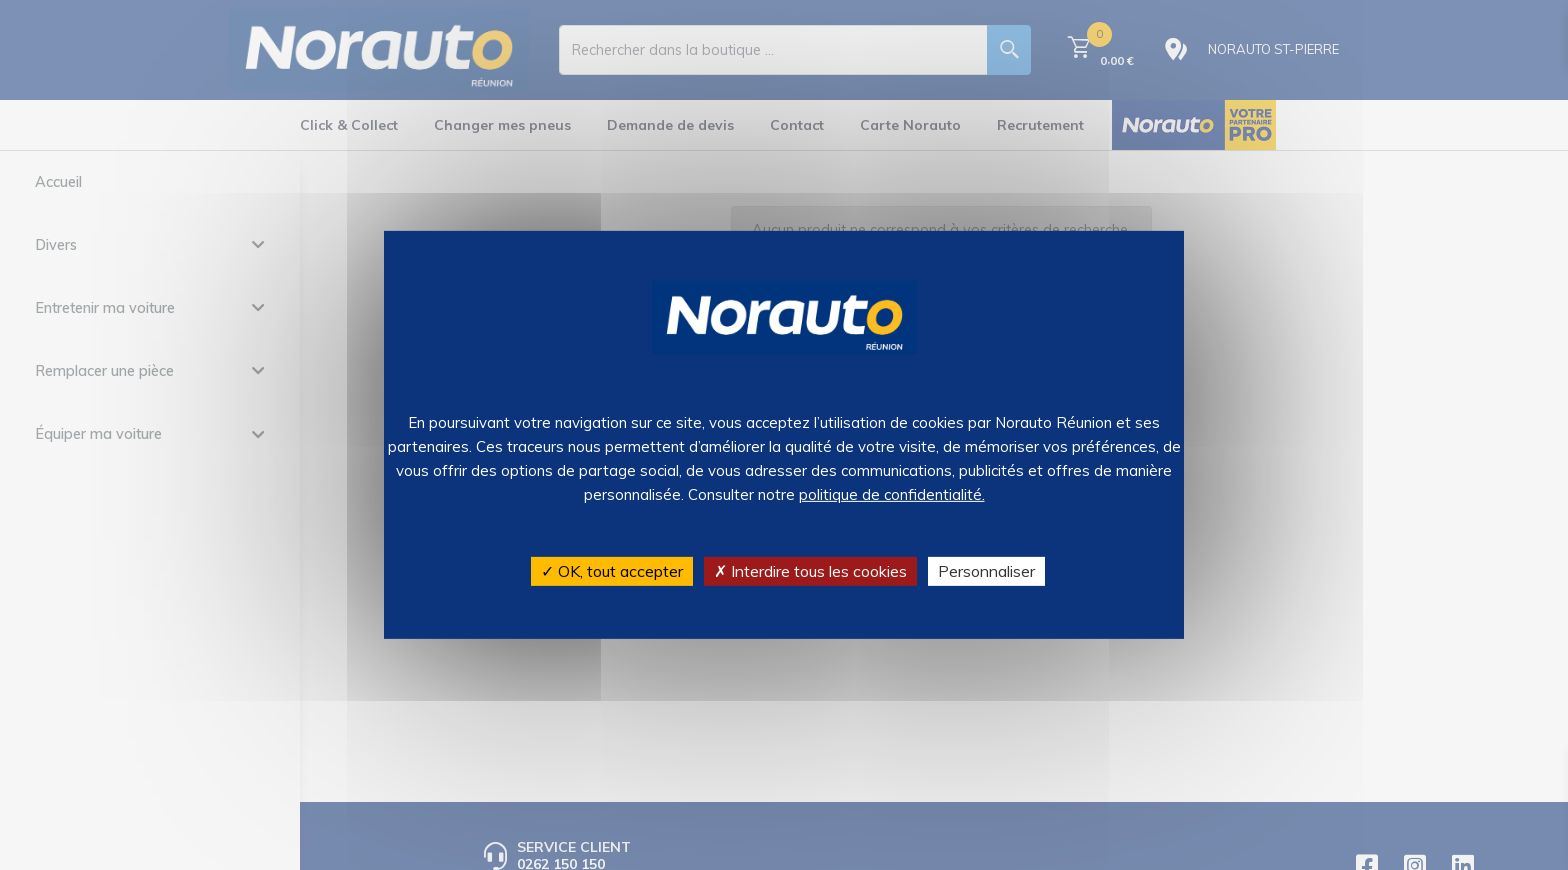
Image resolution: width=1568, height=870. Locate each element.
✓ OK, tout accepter (612, 571)
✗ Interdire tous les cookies (810, 571)
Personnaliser (986, 571)
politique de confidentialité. (892, 494)
